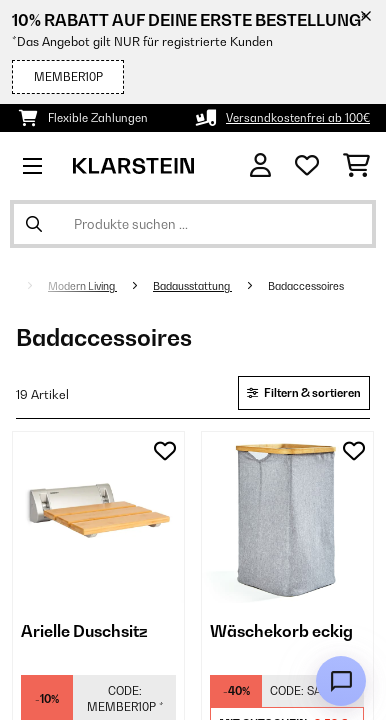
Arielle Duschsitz (84, 631)
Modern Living (82, 286)
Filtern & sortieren (304, 393)
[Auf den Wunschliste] (165, 451)
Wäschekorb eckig (281, 631)
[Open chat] (341, 681)
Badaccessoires (307, 286)
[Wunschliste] (307, 166)
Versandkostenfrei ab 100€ (298, 118)
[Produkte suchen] (193, 224)
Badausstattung (192, 286)
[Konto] (260, 165)
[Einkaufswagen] (356, 166)
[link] (98, 517)
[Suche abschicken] (34, 224)
